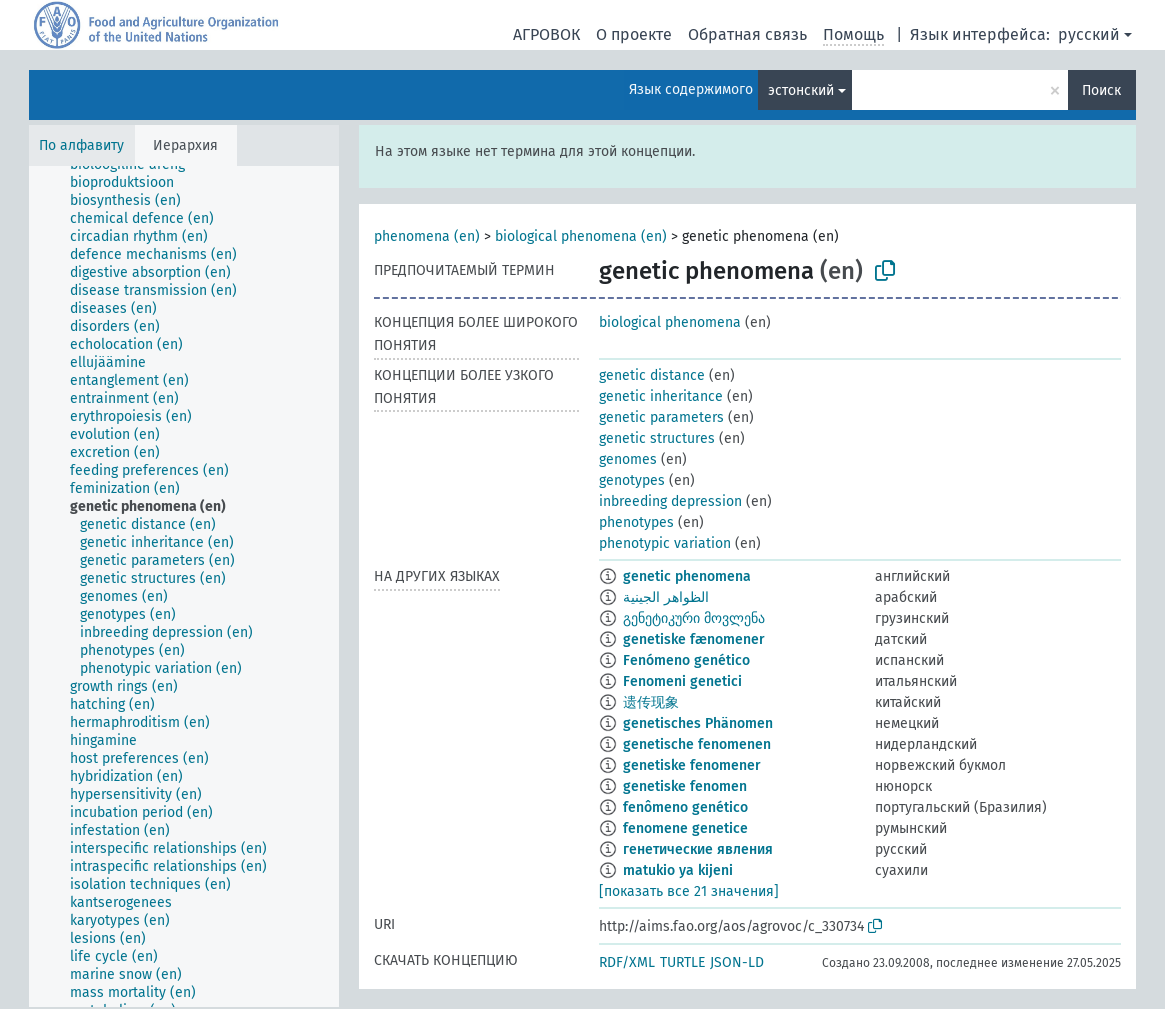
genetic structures (657, 438)
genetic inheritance (661, 396)
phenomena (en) (427, 236)
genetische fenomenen (697, 744)
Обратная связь (747, 34)
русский (1089, 34)
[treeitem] (130, 183)
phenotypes (636, 522)
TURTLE (682, 962)
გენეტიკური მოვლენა (694, 618)
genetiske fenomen (685, 786)
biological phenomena (670, 322)
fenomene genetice (685, 828)
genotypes (632, 480)
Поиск (1101, 90)
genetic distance (652, 375)
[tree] (184, 586)
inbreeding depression (670, 501)
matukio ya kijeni (678, 870)
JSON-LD (737, 962)
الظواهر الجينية (666, 597)
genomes (628, 459)
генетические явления (698, 849)
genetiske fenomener (692, 765)
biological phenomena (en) (581, 236)
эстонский (801, 90)
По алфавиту (81, 145)
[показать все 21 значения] (689, 891)
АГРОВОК (546, 34)
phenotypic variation (665, 543)
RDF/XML (627, 962)
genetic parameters (661, 417)
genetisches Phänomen (698, 723)
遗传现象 (651, 702)
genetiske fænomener (694, 639)
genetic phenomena (687, 576)
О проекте (634, 34)
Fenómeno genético (686, 660)
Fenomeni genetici (682, 681)
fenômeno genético (685, 807)
